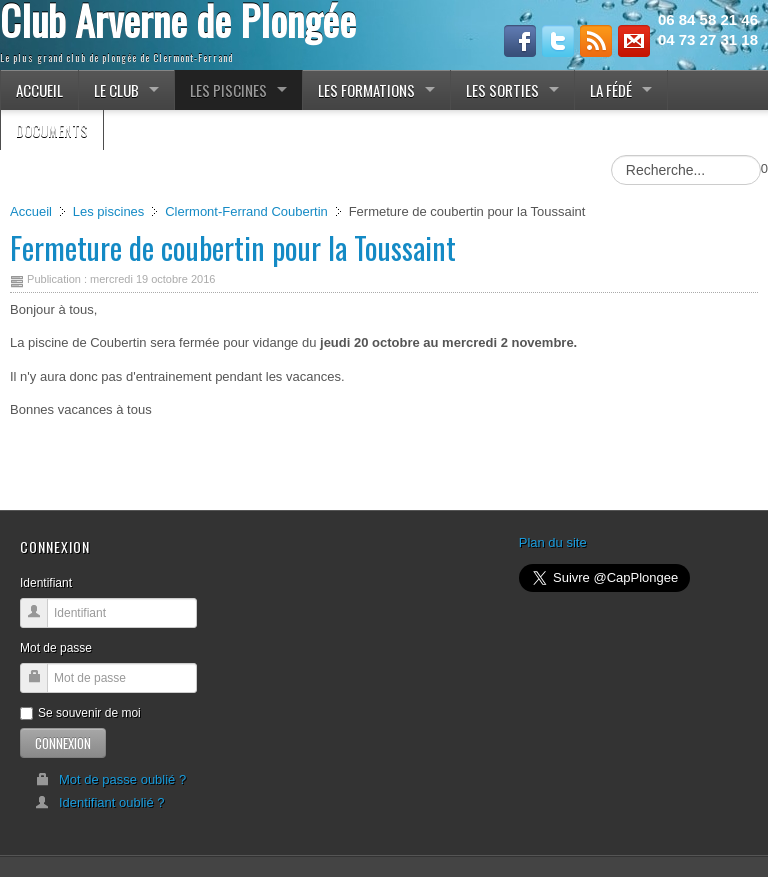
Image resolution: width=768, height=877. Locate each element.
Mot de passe (56, 648)
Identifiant (46, 583)
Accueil (31, 211)
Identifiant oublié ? (100, 802)
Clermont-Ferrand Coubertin (246, 211)
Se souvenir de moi (80, 713)
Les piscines (109, 211)
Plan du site (553, 542)
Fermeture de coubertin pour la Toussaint (233, 247)
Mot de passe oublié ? (110, 779)
